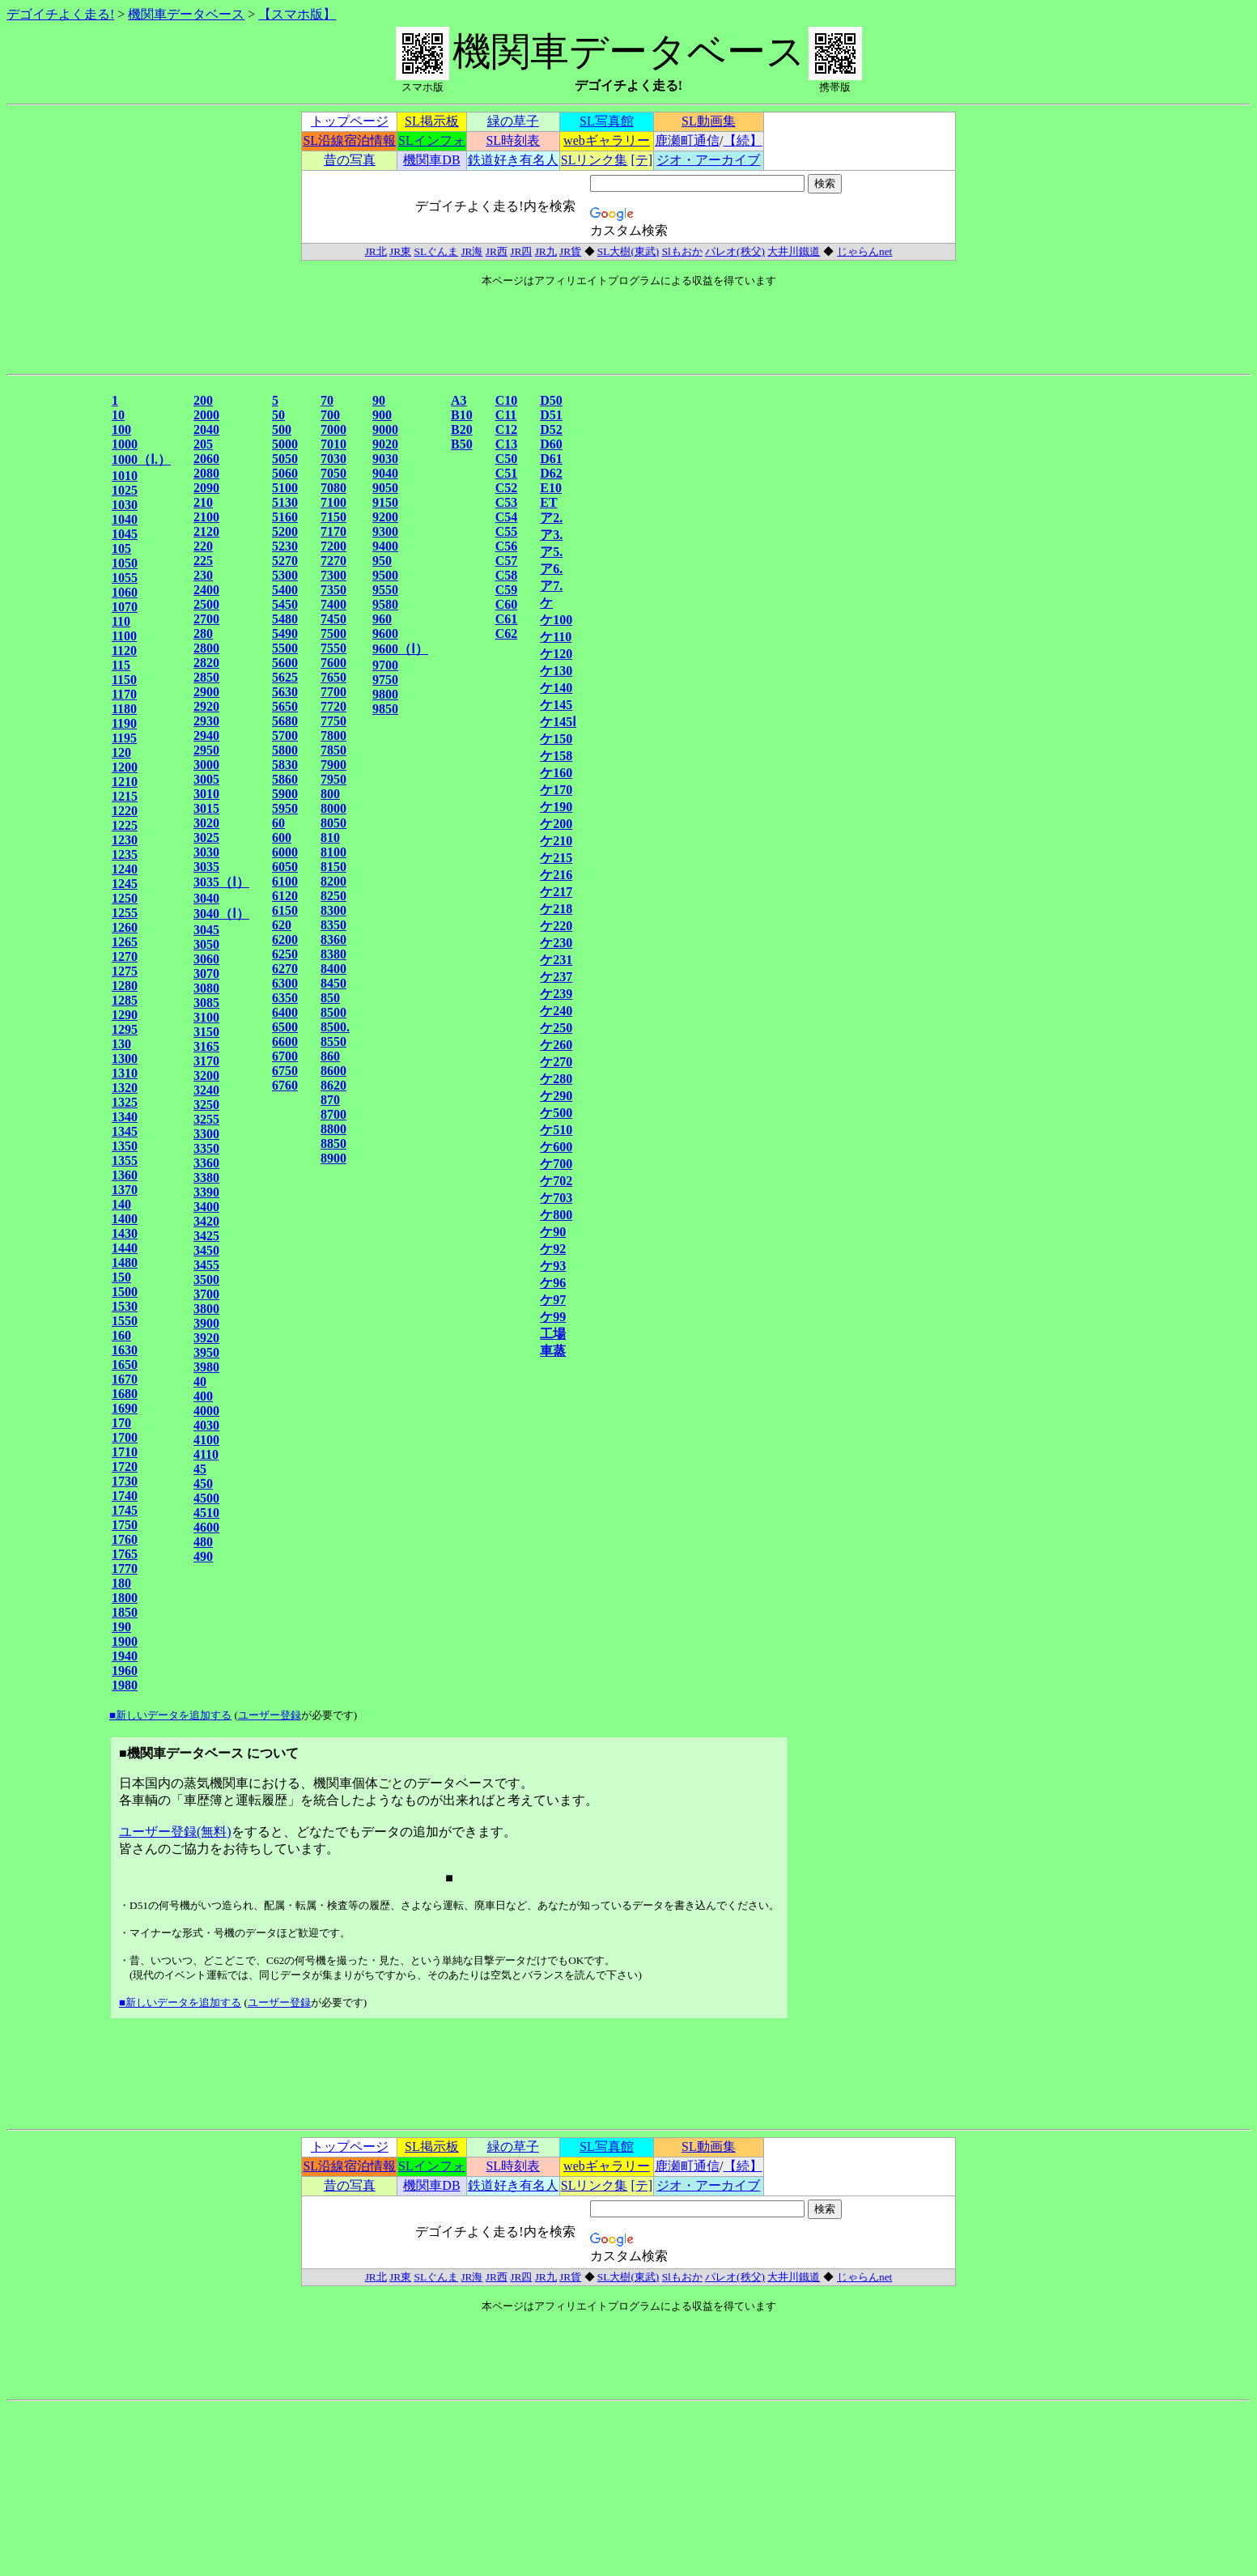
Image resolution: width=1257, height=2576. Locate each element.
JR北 (376, 251)
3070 (206, 973)
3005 (206, 779)
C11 (506, 415)
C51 (506, 473)
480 (203, 1542)
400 (203, 1396)
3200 (206, 1075)
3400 (206, 1207)
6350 (285, 998)
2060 (206, 458)
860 (330, 1056)
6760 (285, 1085)
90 (378, 400)
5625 (285, 677)
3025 (206, 837)
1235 (125, 854)
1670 (125, 1379)
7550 (333, 648)
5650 (285, 706)
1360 (125, 1175)
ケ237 (556, 977)
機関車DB (431, 160)
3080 (206, 988)
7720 (333, 706)
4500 (206, 1498)
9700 (385, 665)
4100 (206, 1440)
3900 (206, 1323)
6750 (285, 1071)
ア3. (551, 535)
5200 (285, 531)
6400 (285, 1012)
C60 (506, 604)
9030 (385, 458)
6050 (285, 867)
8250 (333, 896)
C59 (506, 590)
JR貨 (570, 251)
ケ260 (556, 1045)
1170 (124, 694)
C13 (506, 444)
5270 (285, 560)
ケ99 (553, 1317)
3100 (206, 1017)
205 (203, 444)
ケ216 (556, 875)
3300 (206, 1134)
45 (199, 1469)
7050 (333, 473)
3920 (206, 1338)
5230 (285, 546)
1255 (125, 913)
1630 (125, 1350)
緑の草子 (513, 121)
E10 (551, 488)
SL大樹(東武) (628, 251)
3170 (206, 1061)
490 (203, 1556)
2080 (206, 473)
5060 (285, 473)
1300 (125, 1058)
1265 (125, 942)
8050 (333, 823)
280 (203, 633)
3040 (206, 898)
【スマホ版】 (297, 14)
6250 (285, 954)
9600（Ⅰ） (400, 649)
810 (330, 837)
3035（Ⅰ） (221, 882)
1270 (125, 956)
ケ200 (556, 824)
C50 (506, 458)
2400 (206, 590)
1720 (125, 1466)
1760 (125, 1539)
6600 (285, 1041)
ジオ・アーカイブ (708, 160)
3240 (206, 1090)
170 (121, 1423)
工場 (553, 1334)
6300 (285, 983)
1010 (125, 475)
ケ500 (556, 1113)
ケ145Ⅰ (558, 722)
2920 (206, 706)
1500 (125, 1292)
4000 (206, 1411)
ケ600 (556, 1147)
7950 (333, 779)
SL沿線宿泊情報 (349, 140)
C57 (506, 560)
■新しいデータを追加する (170, 1715)
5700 (285, 735)
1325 (125, 1102)
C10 (506, 400)
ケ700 (556, 1164)
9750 (385, 680)
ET (548, 502)
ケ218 (556, 909)
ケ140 (556, 688)
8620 (333, 1085)
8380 (333, 954)
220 (203, 546)
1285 (125, 1000)
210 (203, 502)
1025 (125, 490)
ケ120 (556, 654)
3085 (206, 1003)
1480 (125, 1262)
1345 (125, 1131)
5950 (285, 808)
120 (121, 752)
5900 (285, 794)
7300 (333, 575)
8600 (333, 1071)
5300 (285, 575)
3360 (206, 1163)
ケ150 (556, 739)
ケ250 (556, 1028)
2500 (206, 604)
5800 (285, 750)
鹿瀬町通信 (687, 140)
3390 (206, 1192)
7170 (333, 531)
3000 (206, 765)
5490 (285, 633)
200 (203, 400)
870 (330, 1100)
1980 (125, 1685)
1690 (125, 1408)
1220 (125, 811)
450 (203, 1483)
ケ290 (556, 1096)
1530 (125, 1306)
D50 (551, 400)
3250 (206, 1105)
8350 (333, 925)
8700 (333, 1114)
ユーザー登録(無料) (175, 1831)
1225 (125, 825)
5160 (285, 517)
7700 (333, 692)
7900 (333, 765)
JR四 (521, 251)
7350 (333, 590)
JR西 (496, 251)
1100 (124, 636)
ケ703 (556, 1198)
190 (121, 1627)
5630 (285, 692)
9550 (385, 590)
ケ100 (556, 620)
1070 (125, 607)
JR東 (400, 251)
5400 (285, 590)
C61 (506, 619)
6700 (285, 1056)
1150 (124, 680)
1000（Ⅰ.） (141, 459)
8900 (333, 1158)
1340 (125, 1117)
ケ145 (556, 705)
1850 (125, 1612)
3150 (206, 1032)
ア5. (551, 552)
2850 (206, 677)
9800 (385, 694)
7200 (333, 546)
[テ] (641, 160)
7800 (333, 735)
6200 (285, 939)
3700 (206, 1294)
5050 (285, 458)
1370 (125, 1190)
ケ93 (553, 1266)
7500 (333, 633)
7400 (333, 604)
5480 (285, 619)
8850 (333, 1143)
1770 (125, 1568)
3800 (206, 1309)
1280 (125, 986)
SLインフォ (431, 140)
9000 (385, 429)
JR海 (471, 251)
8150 (333, 867)
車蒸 (553, 1351)
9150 (385, 502)
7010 (333, 444)
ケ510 (556, 1130)
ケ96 (553, 1283)
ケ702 (556, 1181)
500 (281, 429)
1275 (125, 971)
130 (121, 1044)
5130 (285, 502)
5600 (285, 663)
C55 (506, 531)
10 (118, 415)
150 (121, 1277)
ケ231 (556, 960)
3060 (206, 959)
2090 (206, 488)
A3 (459, 400)
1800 (125, 1598)
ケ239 (556, 994)
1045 (125, 534)
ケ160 (556, 773)
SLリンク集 (594, 160)
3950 (206, 1352)
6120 (285, 896)
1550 (125, 1321)
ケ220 (556, 926)
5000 (285, 444)
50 (278, 415)
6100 (285, 881)
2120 (206, 531)
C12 (506, 429)
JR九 (546, 251)
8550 (333, 1041)
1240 (125, 869)
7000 (333, 429)
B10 (462, 415)
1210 (125, 782)
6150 (285, 910)
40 (199, 1381)
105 (121, 548)
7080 (333, 488)
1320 (125, 1088)
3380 (206, 1177)
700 (330, 415)
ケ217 (556, 892)
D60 (551, 444)
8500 (333, 1012)
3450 (206, 1250)
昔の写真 (350, 160)
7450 (333, 619)
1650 (125, 1364)
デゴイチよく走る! (60, 14)
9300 (385, 531)
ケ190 (556, 807)
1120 (124, 650)
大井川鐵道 (793, 251)
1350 (125, 1146)
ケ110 (555, 637)
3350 (206, 1148)
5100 (285, 488)
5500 (285, 648)
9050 (385, 488)
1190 (124, 723)
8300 (333, 910)
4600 (206, 1527)
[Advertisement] (57, 634)
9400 (385, 546)
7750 (333, 721)
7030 (333, 458)
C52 (506, 488)
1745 (125, 1510)
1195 (124, 738)
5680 (285, 721)
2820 (206, 663)
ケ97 (553, 1300)
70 (327, 400)
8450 (333, 983)
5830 (285, 765)
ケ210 (556, 841)
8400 (333, 969)
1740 (125, 1496)
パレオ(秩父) (735, 251)
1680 (125, 1394)
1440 (125, 1248)
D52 (551, 429)
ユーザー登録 (269, 1715)
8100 (333, 852)
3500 (206, 1279)
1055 (125, 577)
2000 (206, 415)
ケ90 (553, 1232)
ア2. (551, 518)
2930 (206, 721)
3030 (206, 852)
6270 (285, 969)
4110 (206, 1454)
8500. (335, 1027)
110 (121, 621)
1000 (125, 444)
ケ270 (556, 1062)
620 (281, 925)
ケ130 (556, 671)
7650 (333, 677)
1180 (124, 709)
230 (203, 575)
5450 (285, 604)
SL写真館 (607, 121)
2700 (206, 619)
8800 (333, 1129)
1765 (125, 1554)
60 (278, 823)
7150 (333, 517)
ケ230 (556, 943)
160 (121, 1335)
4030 (206, 1425)
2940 (206, 735)
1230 (125, 840)
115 (121, 665)
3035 (206, 867)
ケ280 (556, 1079)
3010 (206, 794)
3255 (206, 1119)
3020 (206, 823)
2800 (206, 648)
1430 (125, 1233)
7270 (333, 560)
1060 (125, 592)
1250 (125, 898)
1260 (125, 927)
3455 (206, 1265)
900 (382, 415)
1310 (125, 1073)
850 (330, 998)
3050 (206, 944)
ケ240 (556, 1011)
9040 (385, 473)
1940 (125, 1656)
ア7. (551, 586)
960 (382, 619)
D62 (551, 473)
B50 (462, 444)
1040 (125, 519)
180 (121, 1583)
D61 (551, 458)
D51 (551, 415)
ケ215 (556, 858)
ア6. (551, 569)
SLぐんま (436, 251)
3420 (206, 1221)
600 (281, 837)
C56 (506, 546)
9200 (385, 517)
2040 (206, 429)
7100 (333, 502)
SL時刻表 (513, 140)
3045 (206, 930)
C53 (506, 502)
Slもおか (682, 251)
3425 (206, 1236)
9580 (385, 604)
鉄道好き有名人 (513, 160)
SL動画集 (709, 121)
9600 (385, 633)
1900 (125, 1641)
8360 (333, 939)
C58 (506, 575)
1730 (125, 1481)
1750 (125, 1525)
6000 (285, 852)
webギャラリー (606, 140)
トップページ (350, 121)
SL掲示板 (432, 121)
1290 (125, 1015)
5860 (285, 779)
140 (121, 1204)
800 (330, 794)
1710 (125, 1452)
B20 (462, 429)
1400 (125, 1219)
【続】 (743, 140)
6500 (285, 1027)
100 (121, 429)
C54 (506, 517)
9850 (385, 709)
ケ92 (553, 1249)
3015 (206, 808)
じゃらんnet (864, 251)
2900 (206, 692)
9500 (385, 575)
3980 (206, 1367)
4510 (206, 1513)
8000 (333, 808)
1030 (125, 505)
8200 (333, 881)
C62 (506, 633)
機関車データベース (186, 14)
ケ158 (556, 756)
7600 (333, 663)
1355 (125, 1160)
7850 (333, 750)
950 (382, 560)
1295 (125, 1029)
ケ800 (556, 1215)
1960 (125, 1670)
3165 (206, 1046)
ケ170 (556, 790)
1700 (125, 1437)
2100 (206, 517)
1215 (125, 796)
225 (203, 560)
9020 (385, 444)
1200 (125, 767)
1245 (125, 884)
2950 (206, 750)
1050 (125, 563)
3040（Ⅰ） (221, 913)
